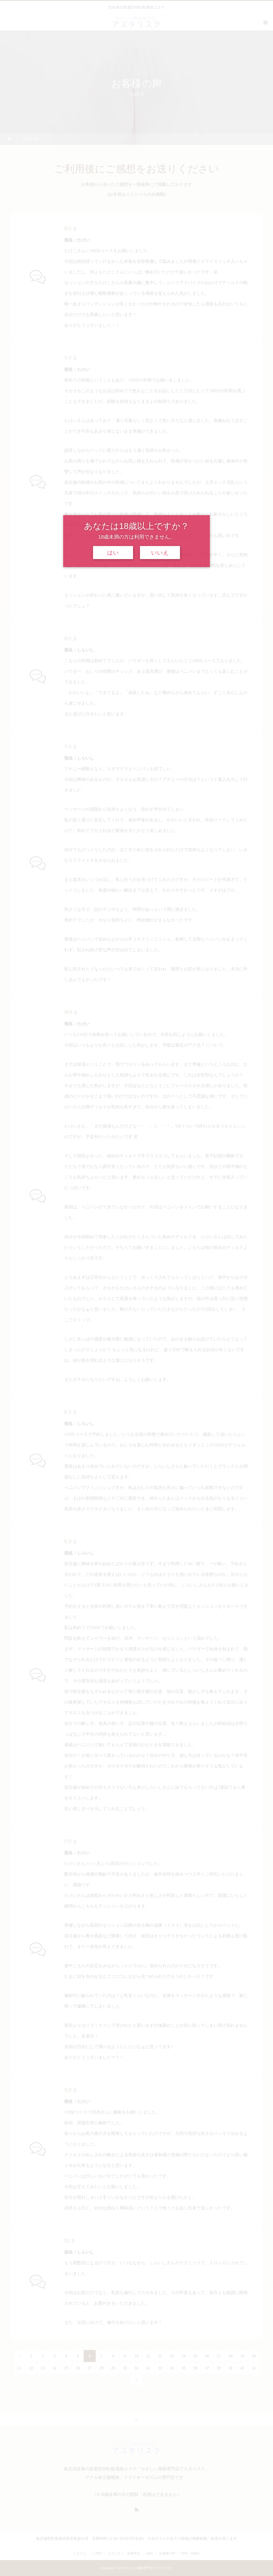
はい (113, 552)
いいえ (160, 552)
